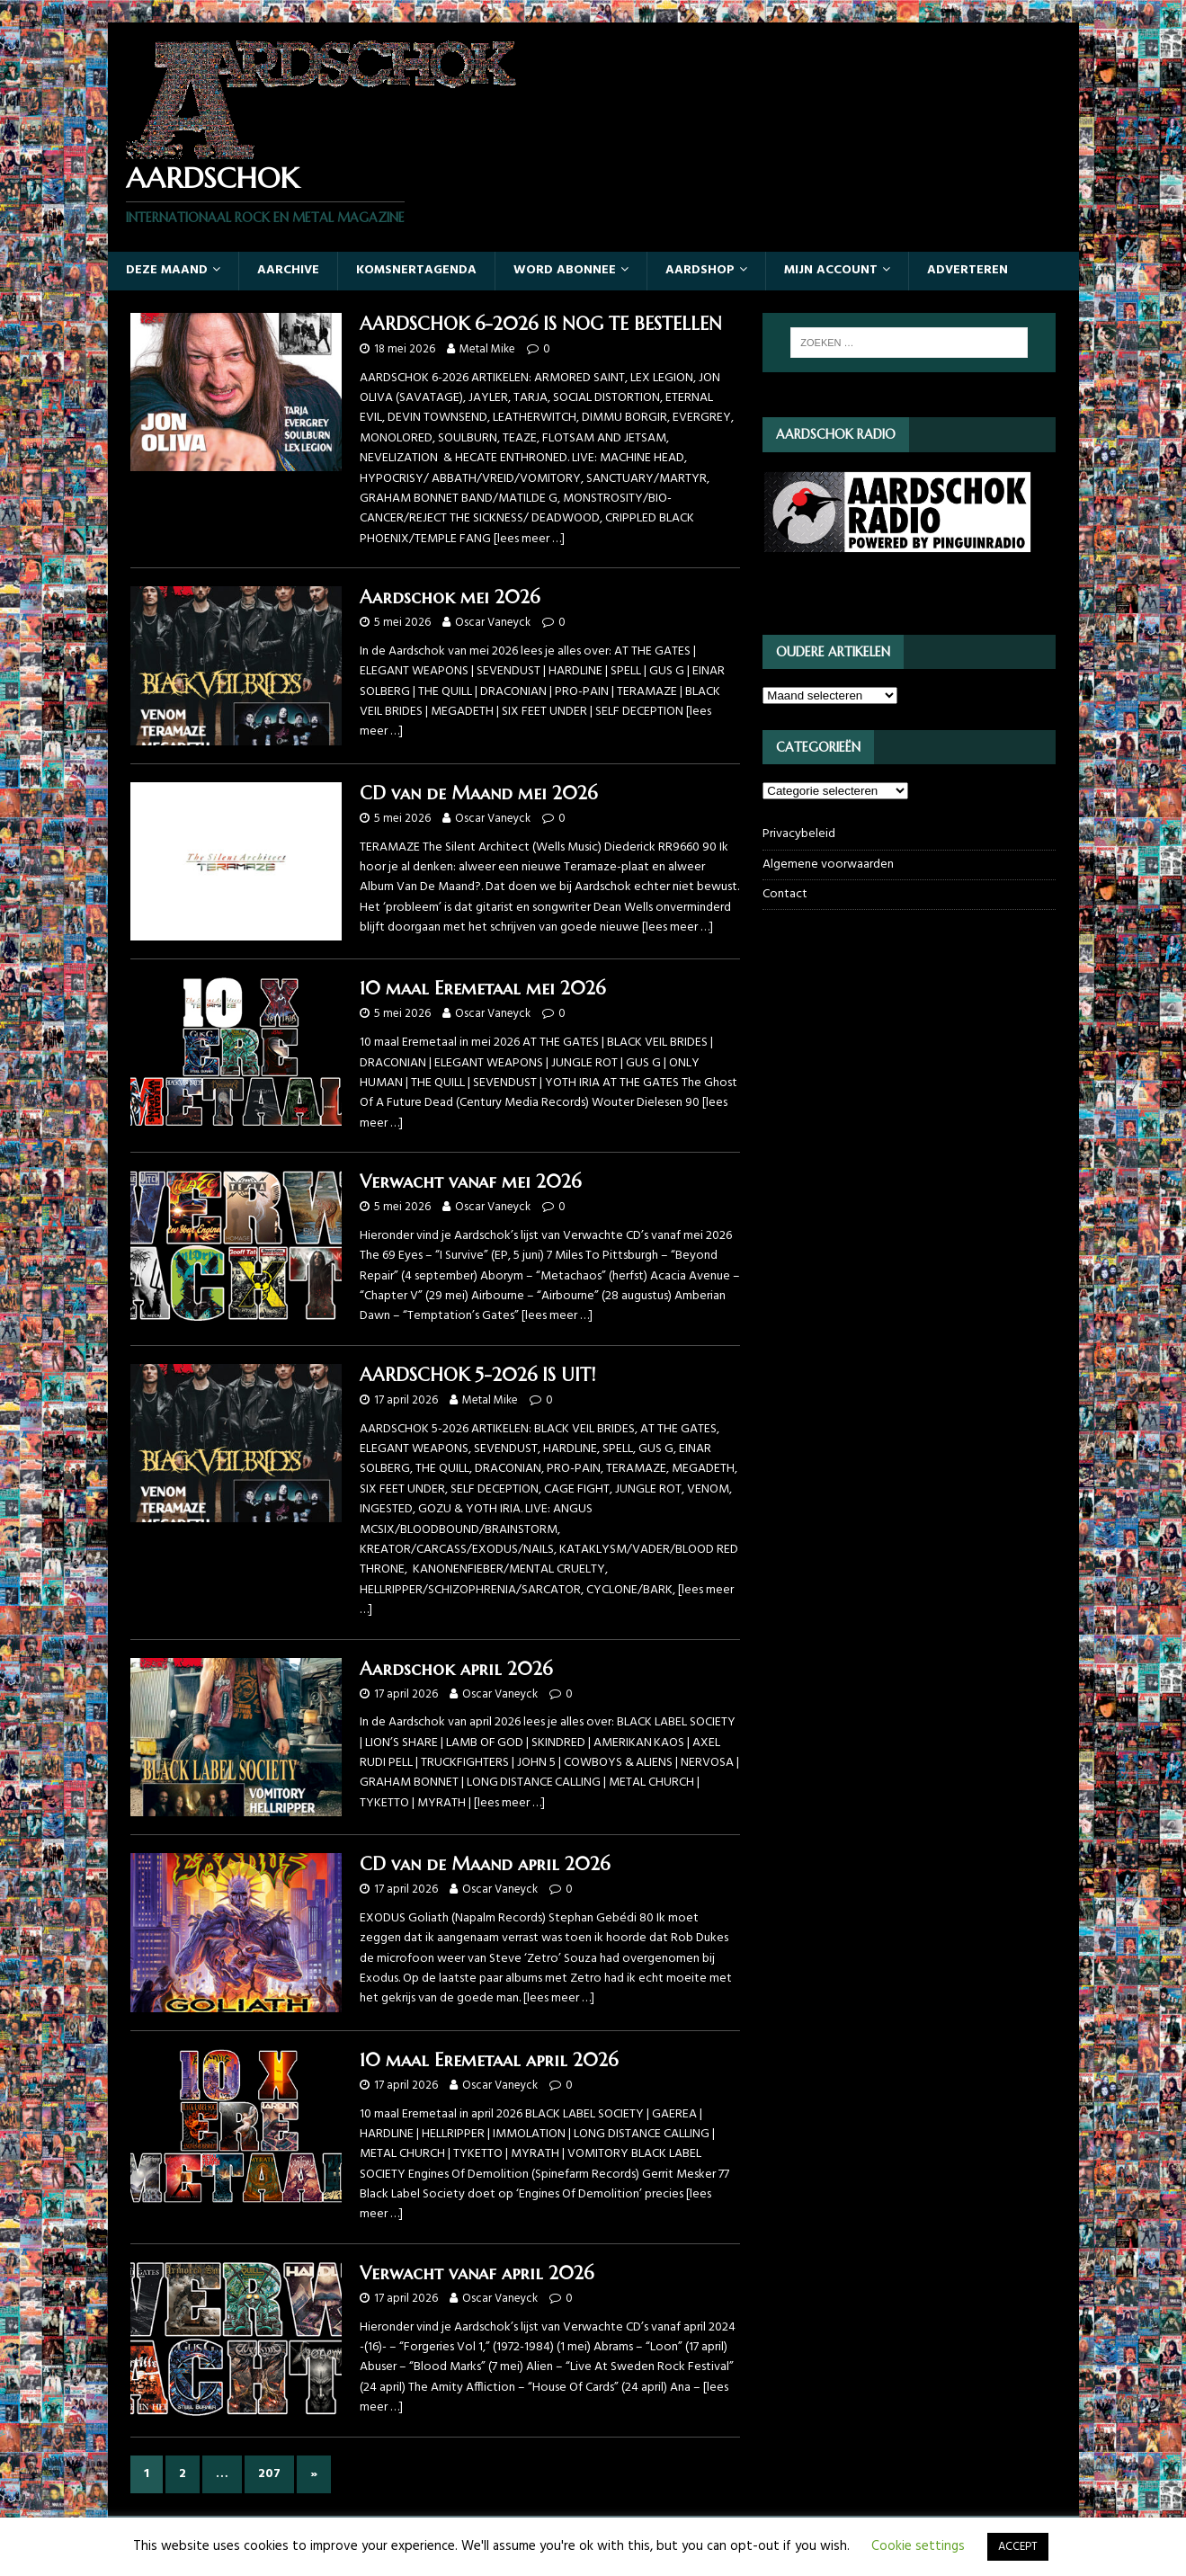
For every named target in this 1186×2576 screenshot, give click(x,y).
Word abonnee (564, 270)
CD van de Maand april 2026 (485, 1864)
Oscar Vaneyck (493, 622)
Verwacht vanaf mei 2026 (470, 1182)
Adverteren (967, 270)
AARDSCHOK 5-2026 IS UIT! (477, 1375)
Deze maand (167, 270)
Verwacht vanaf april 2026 (476, 2273)
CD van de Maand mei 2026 (478, 793)
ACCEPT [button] (1018, 2546)
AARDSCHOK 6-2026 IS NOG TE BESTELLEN (541, 324)
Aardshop (700, 270)
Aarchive (288, 270)
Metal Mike (487, 349)
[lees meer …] (529, 539)
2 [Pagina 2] (182, 2474)
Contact (784, 894)
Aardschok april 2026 (456, 1669)
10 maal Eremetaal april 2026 (489, 2060)
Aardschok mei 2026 (449, 597)
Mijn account (831, 270)
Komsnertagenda (416, 270)
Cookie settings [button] (918, 2546)
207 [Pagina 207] (269, 2474)
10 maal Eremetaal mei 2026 (482, 988)
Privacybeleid (798, 834)
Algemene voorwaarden (828, 864)
